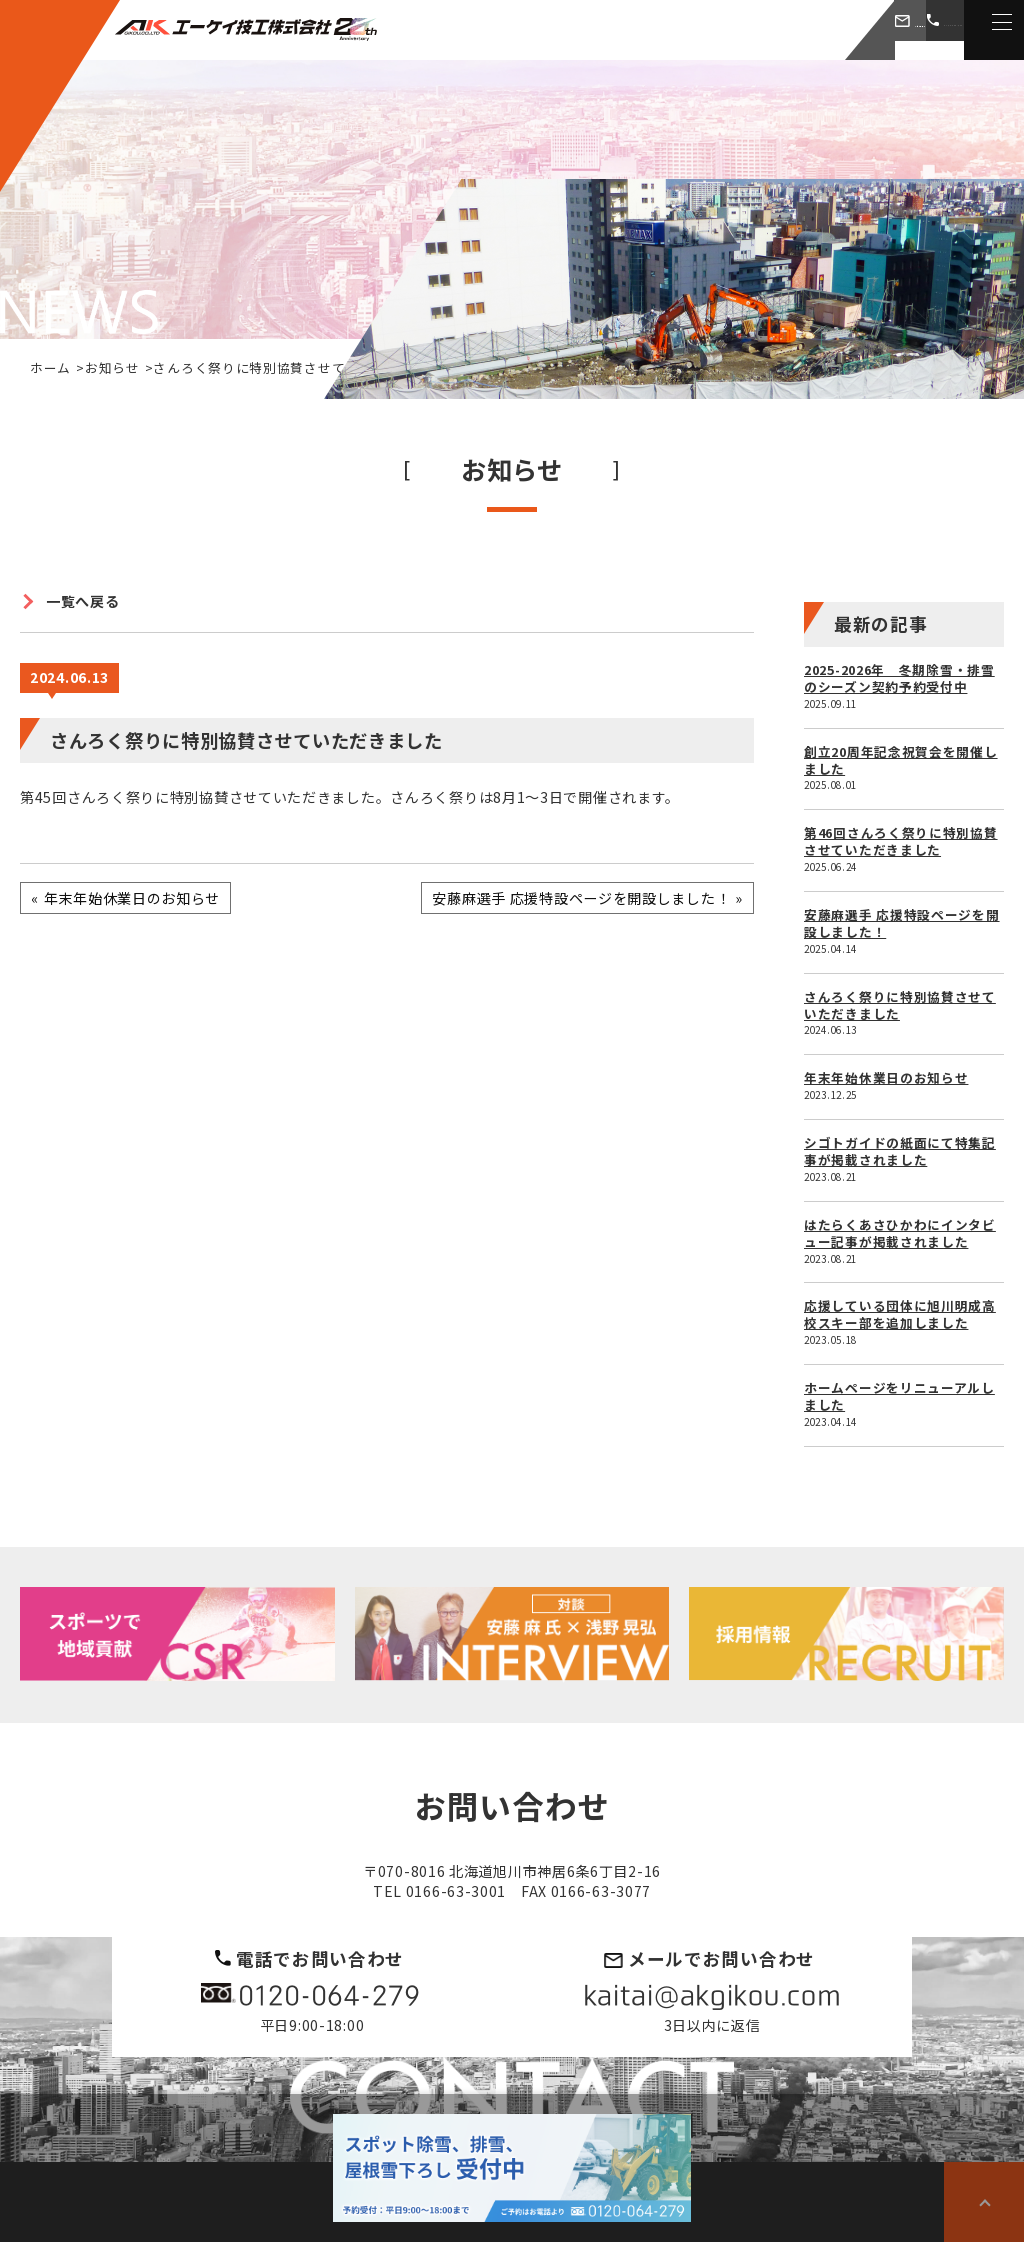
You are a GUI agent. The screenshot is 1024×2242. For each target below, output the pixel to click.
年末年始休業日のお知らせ (886, 1077)
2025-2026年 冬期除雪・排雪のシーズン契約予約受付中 (899, 678)
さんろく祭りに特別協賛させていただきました (900, 1005)
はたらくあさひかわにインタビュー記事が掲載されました (900, 1233)
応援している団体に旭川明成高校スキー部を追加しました (900, 1314)
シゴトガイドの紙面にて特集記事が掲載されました (900, 1151)
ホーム (50, 367)
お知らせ (112, 367)
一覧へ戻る (83, 601)
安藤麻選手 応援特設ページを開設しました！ (902, 923)
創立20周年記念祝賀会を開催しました (901, 760)
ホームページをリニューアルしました (899, 1396)
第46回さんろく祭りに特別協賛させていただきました (901, 841)
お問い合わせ (734, 29)
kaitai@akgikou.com (712, 1997)
